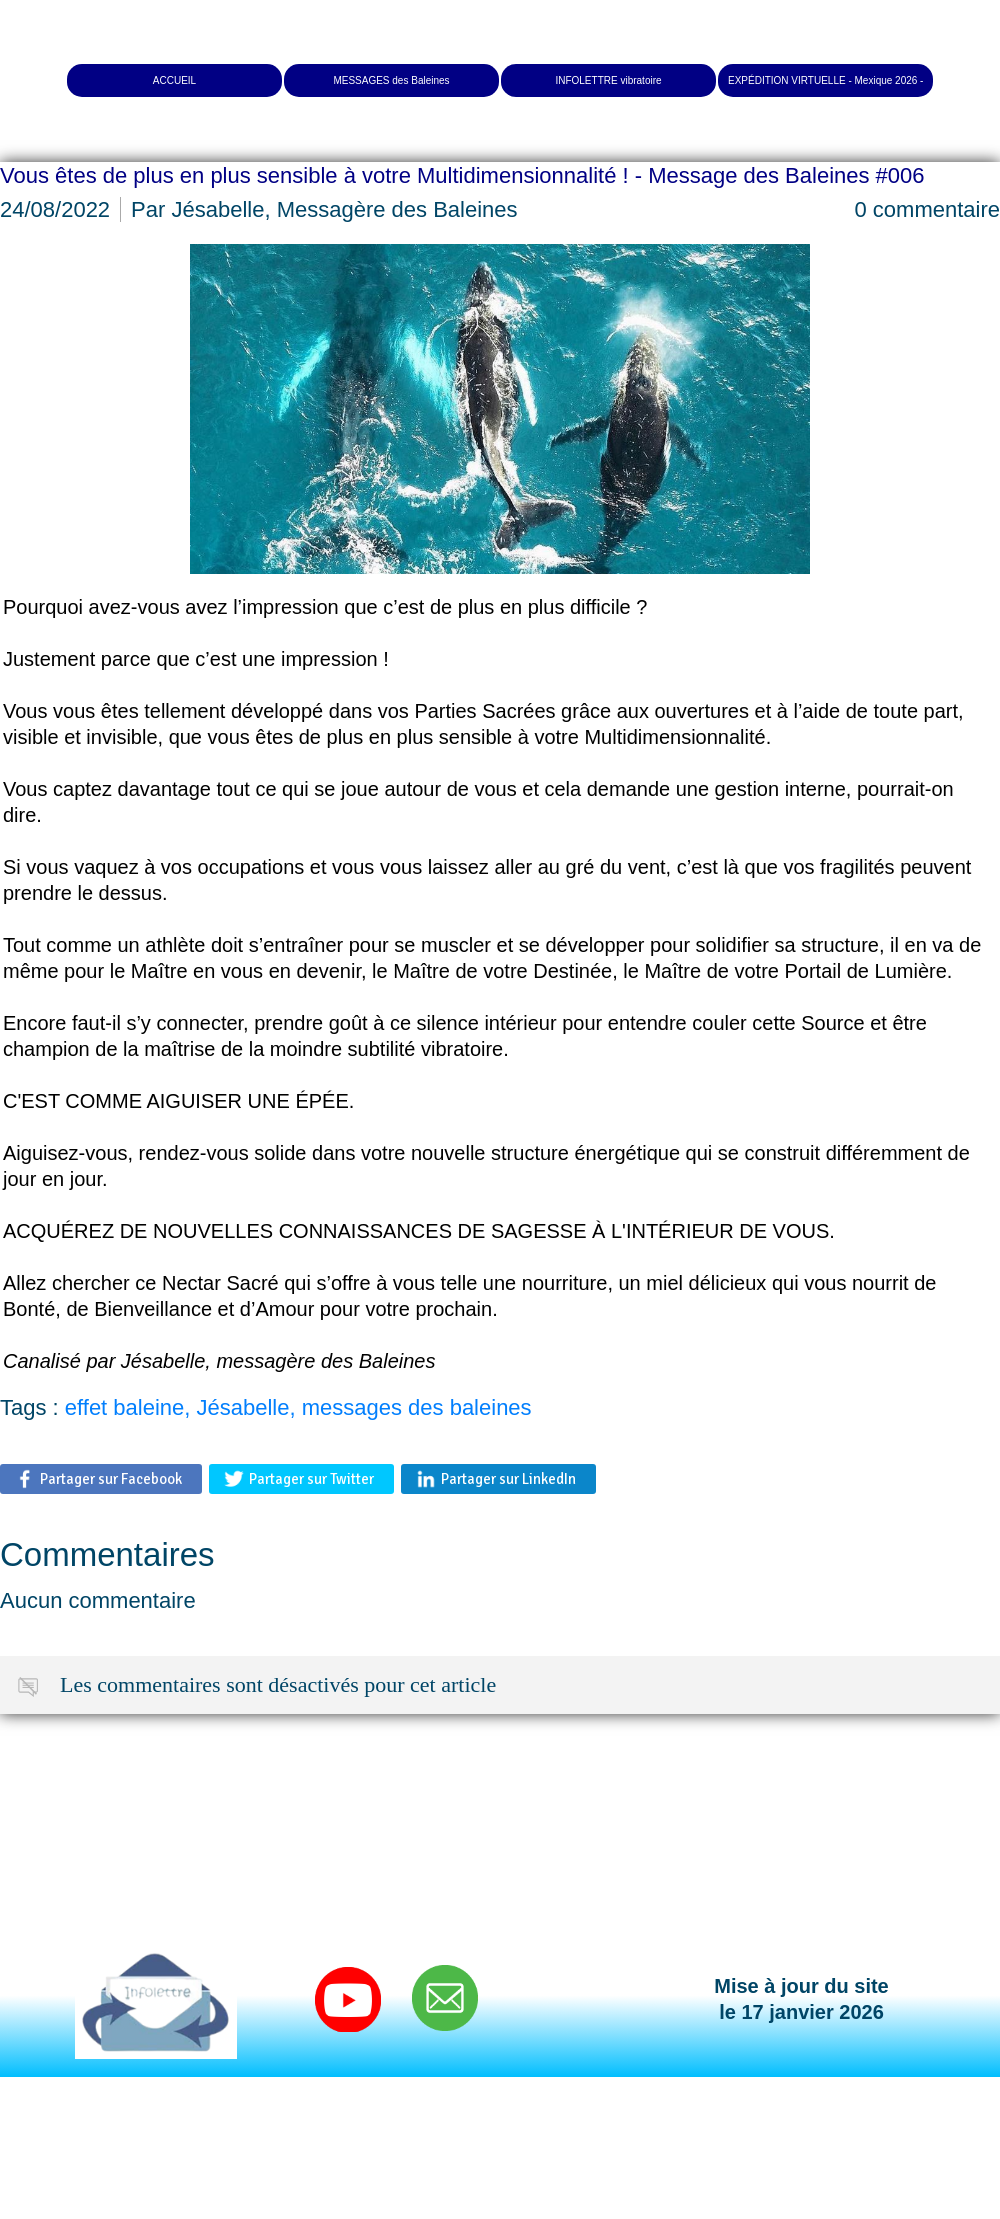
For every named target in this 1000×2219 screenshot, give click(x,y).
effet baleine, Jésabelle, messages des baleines (298, 1407)
